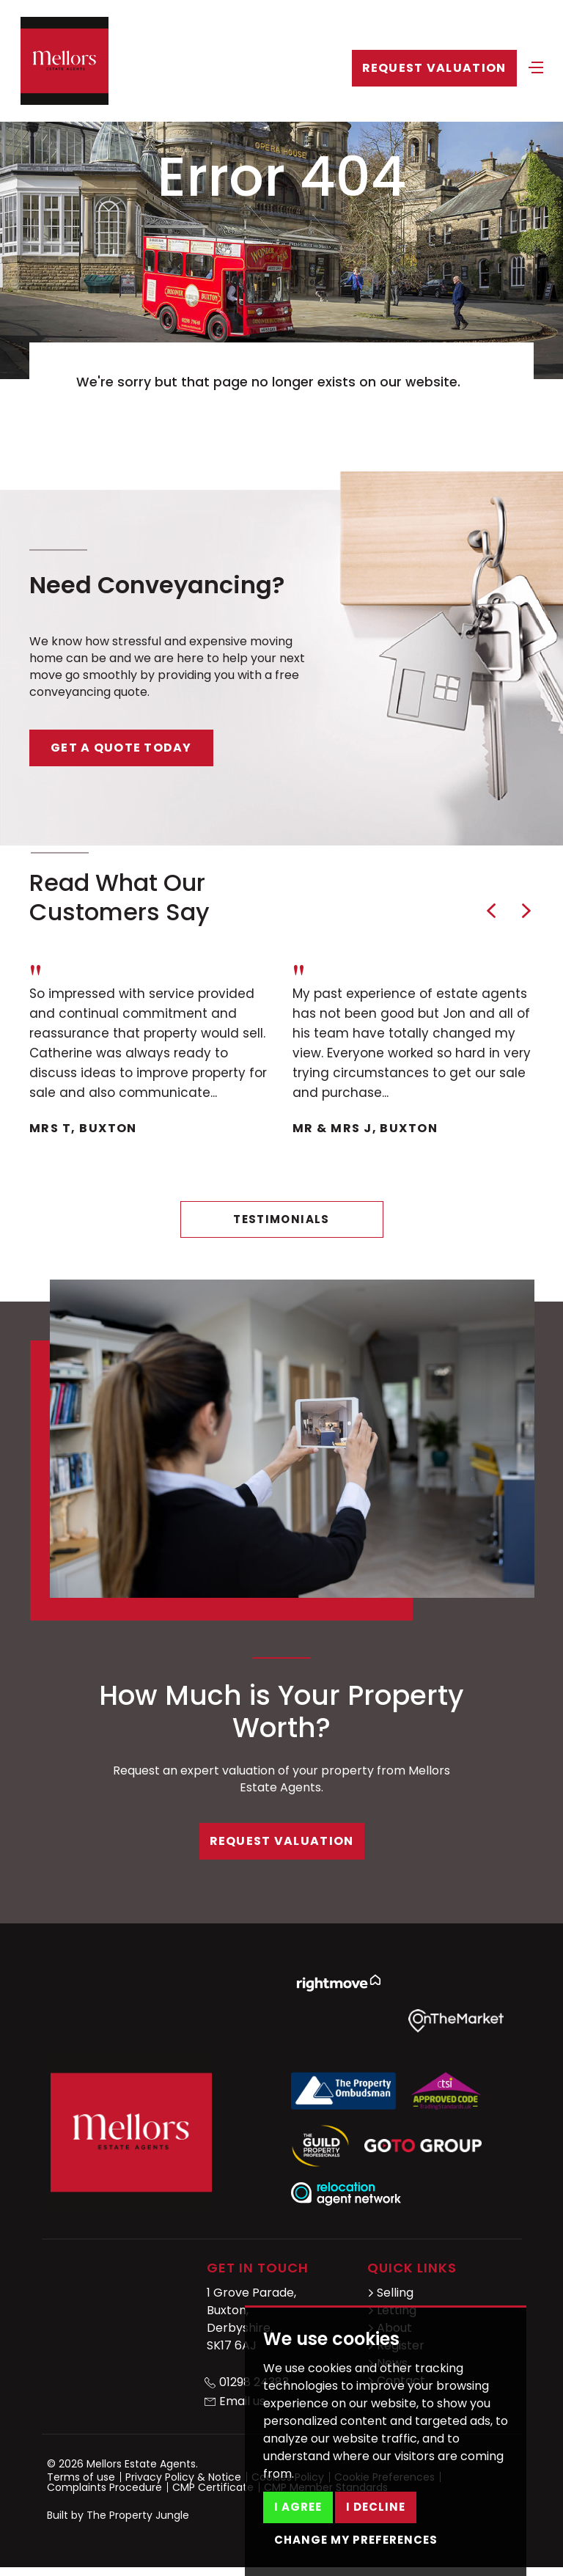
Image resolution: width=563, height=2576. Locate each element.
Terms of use (81, 2477)
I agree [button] (298, 2506)
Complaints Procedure (104, 2487)
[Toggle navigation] (536, 66)
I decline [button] (375, 2506)
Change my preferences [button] (356, 2539)
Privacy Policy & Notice (183, 2477)
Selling (390, 2292)
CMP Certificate (213, 2487)
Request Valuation (434, 67)
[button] (491, 910)
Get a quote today (121, 747)
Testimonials (281, 1219)
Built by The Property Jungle (118, 2515)
